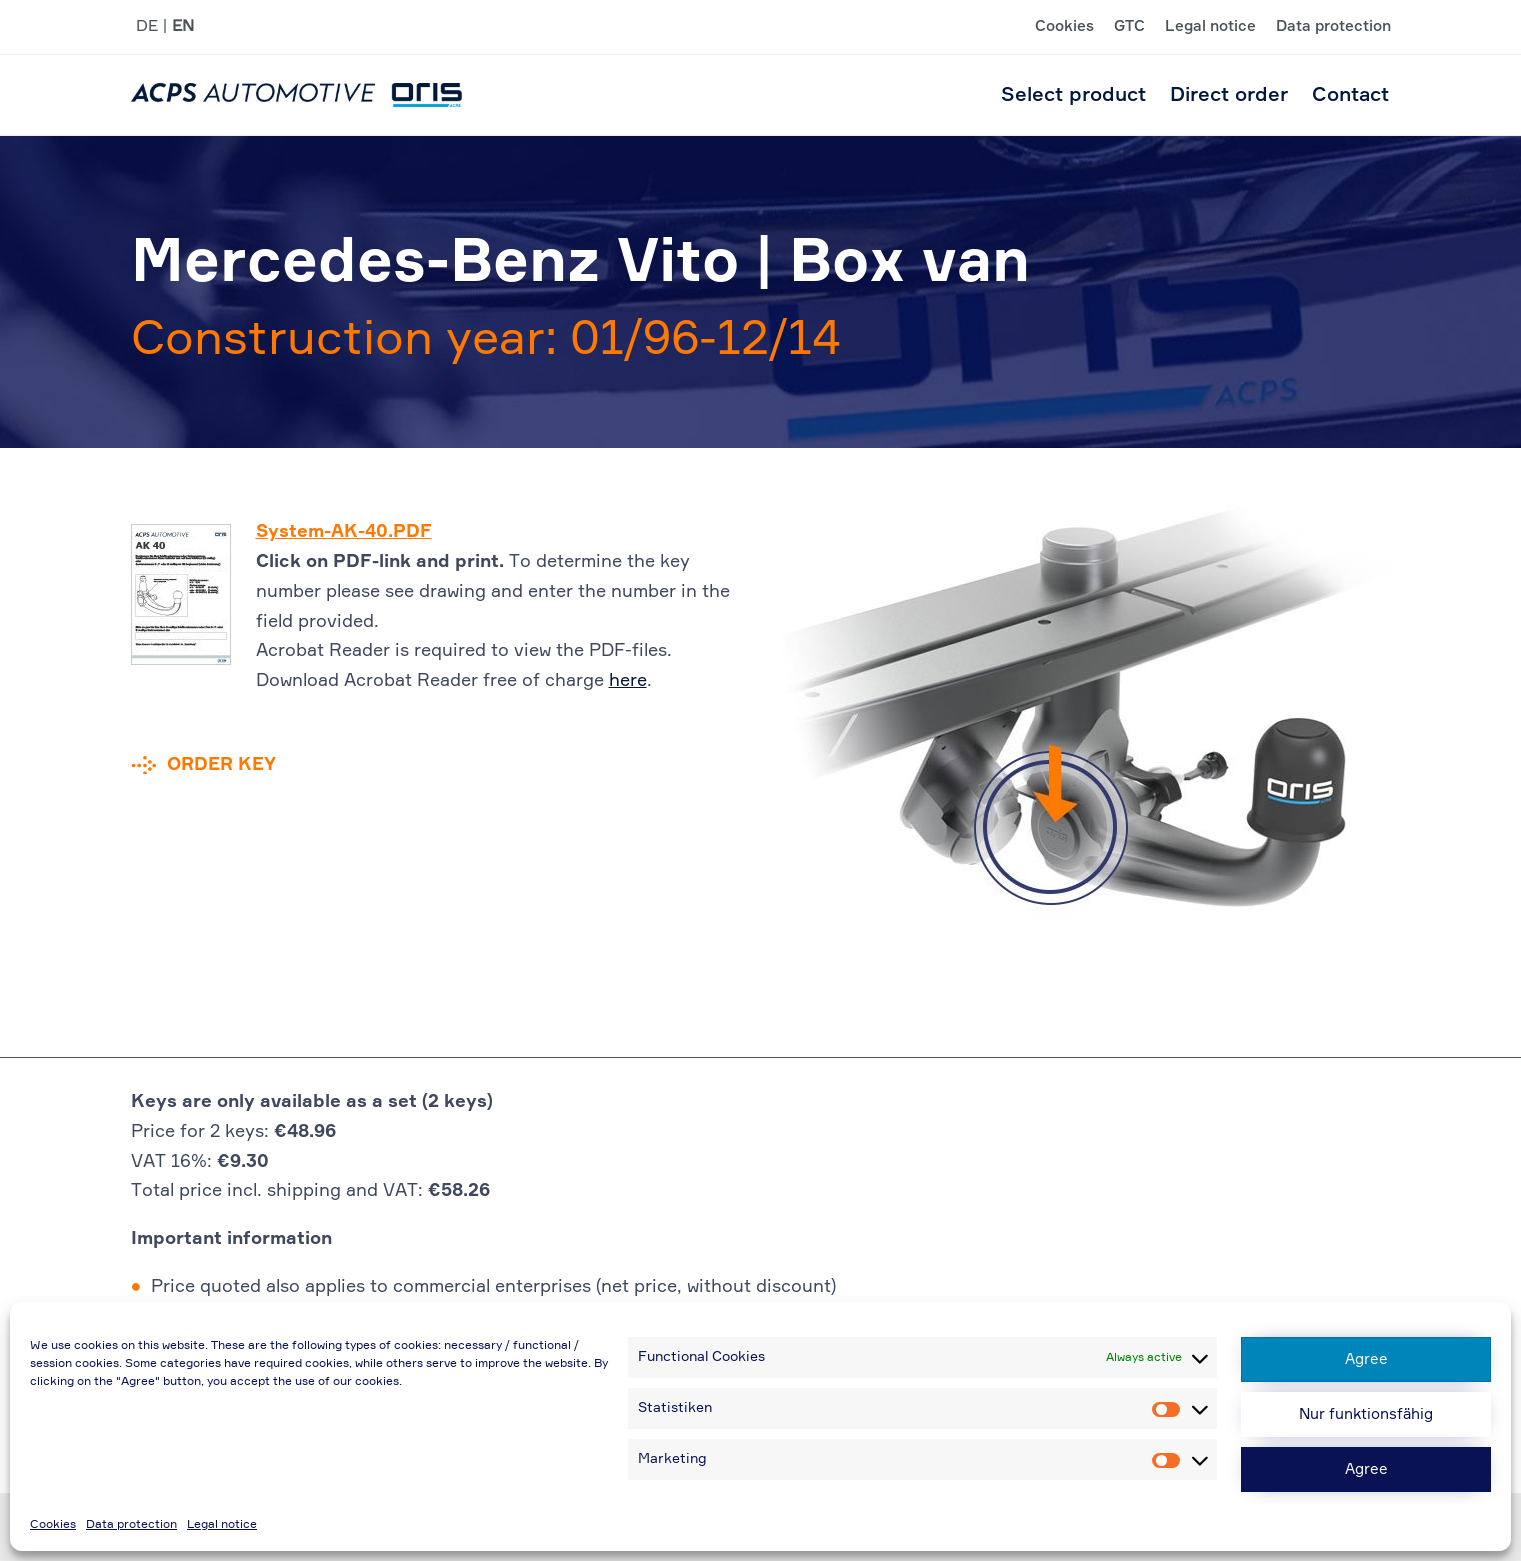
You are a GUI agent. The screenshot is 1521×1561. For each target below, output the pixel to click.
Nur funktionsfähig (1366, 1414)
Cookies (53, 1525)
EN (183, 27)
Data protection (131, 1525)
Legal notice (222, 1525)
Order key (221, 765)
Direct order (1229, 95)
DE (147, 27)
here (628, 681)
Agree (1366, 1359)
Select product (1073, 95)
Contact (1350, 95)
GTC (1129, 27)
